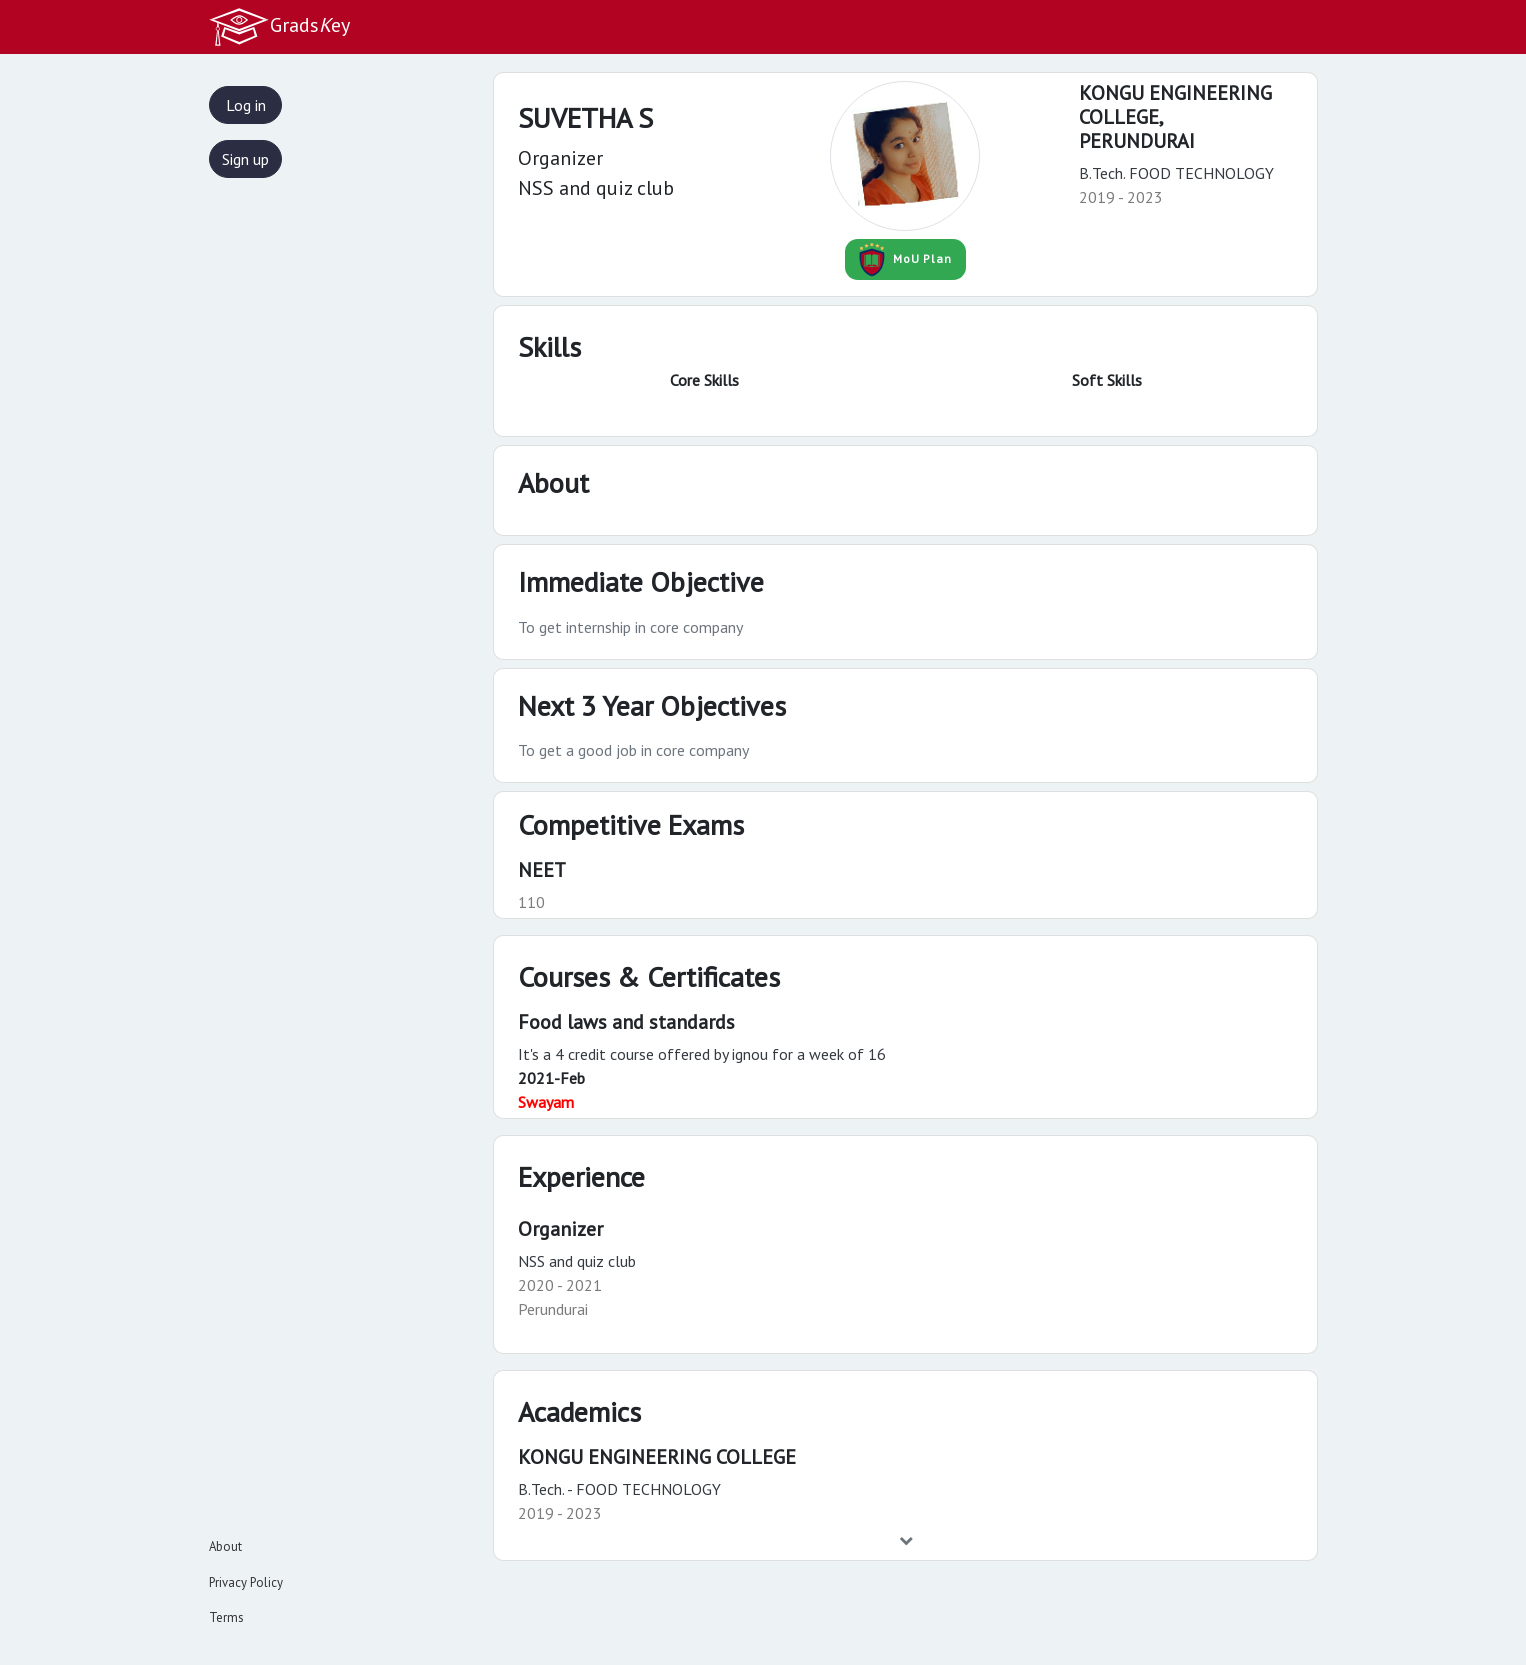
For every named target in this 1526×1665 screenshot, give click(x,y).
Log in (246, 105)
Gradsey (279, 27)
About (225, 1546)
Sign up (245, 159)
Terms (226, 1617)
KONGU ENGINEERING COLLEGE (657, 1457)
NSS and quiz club (577, 1261)
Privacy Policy (246, 1582)
